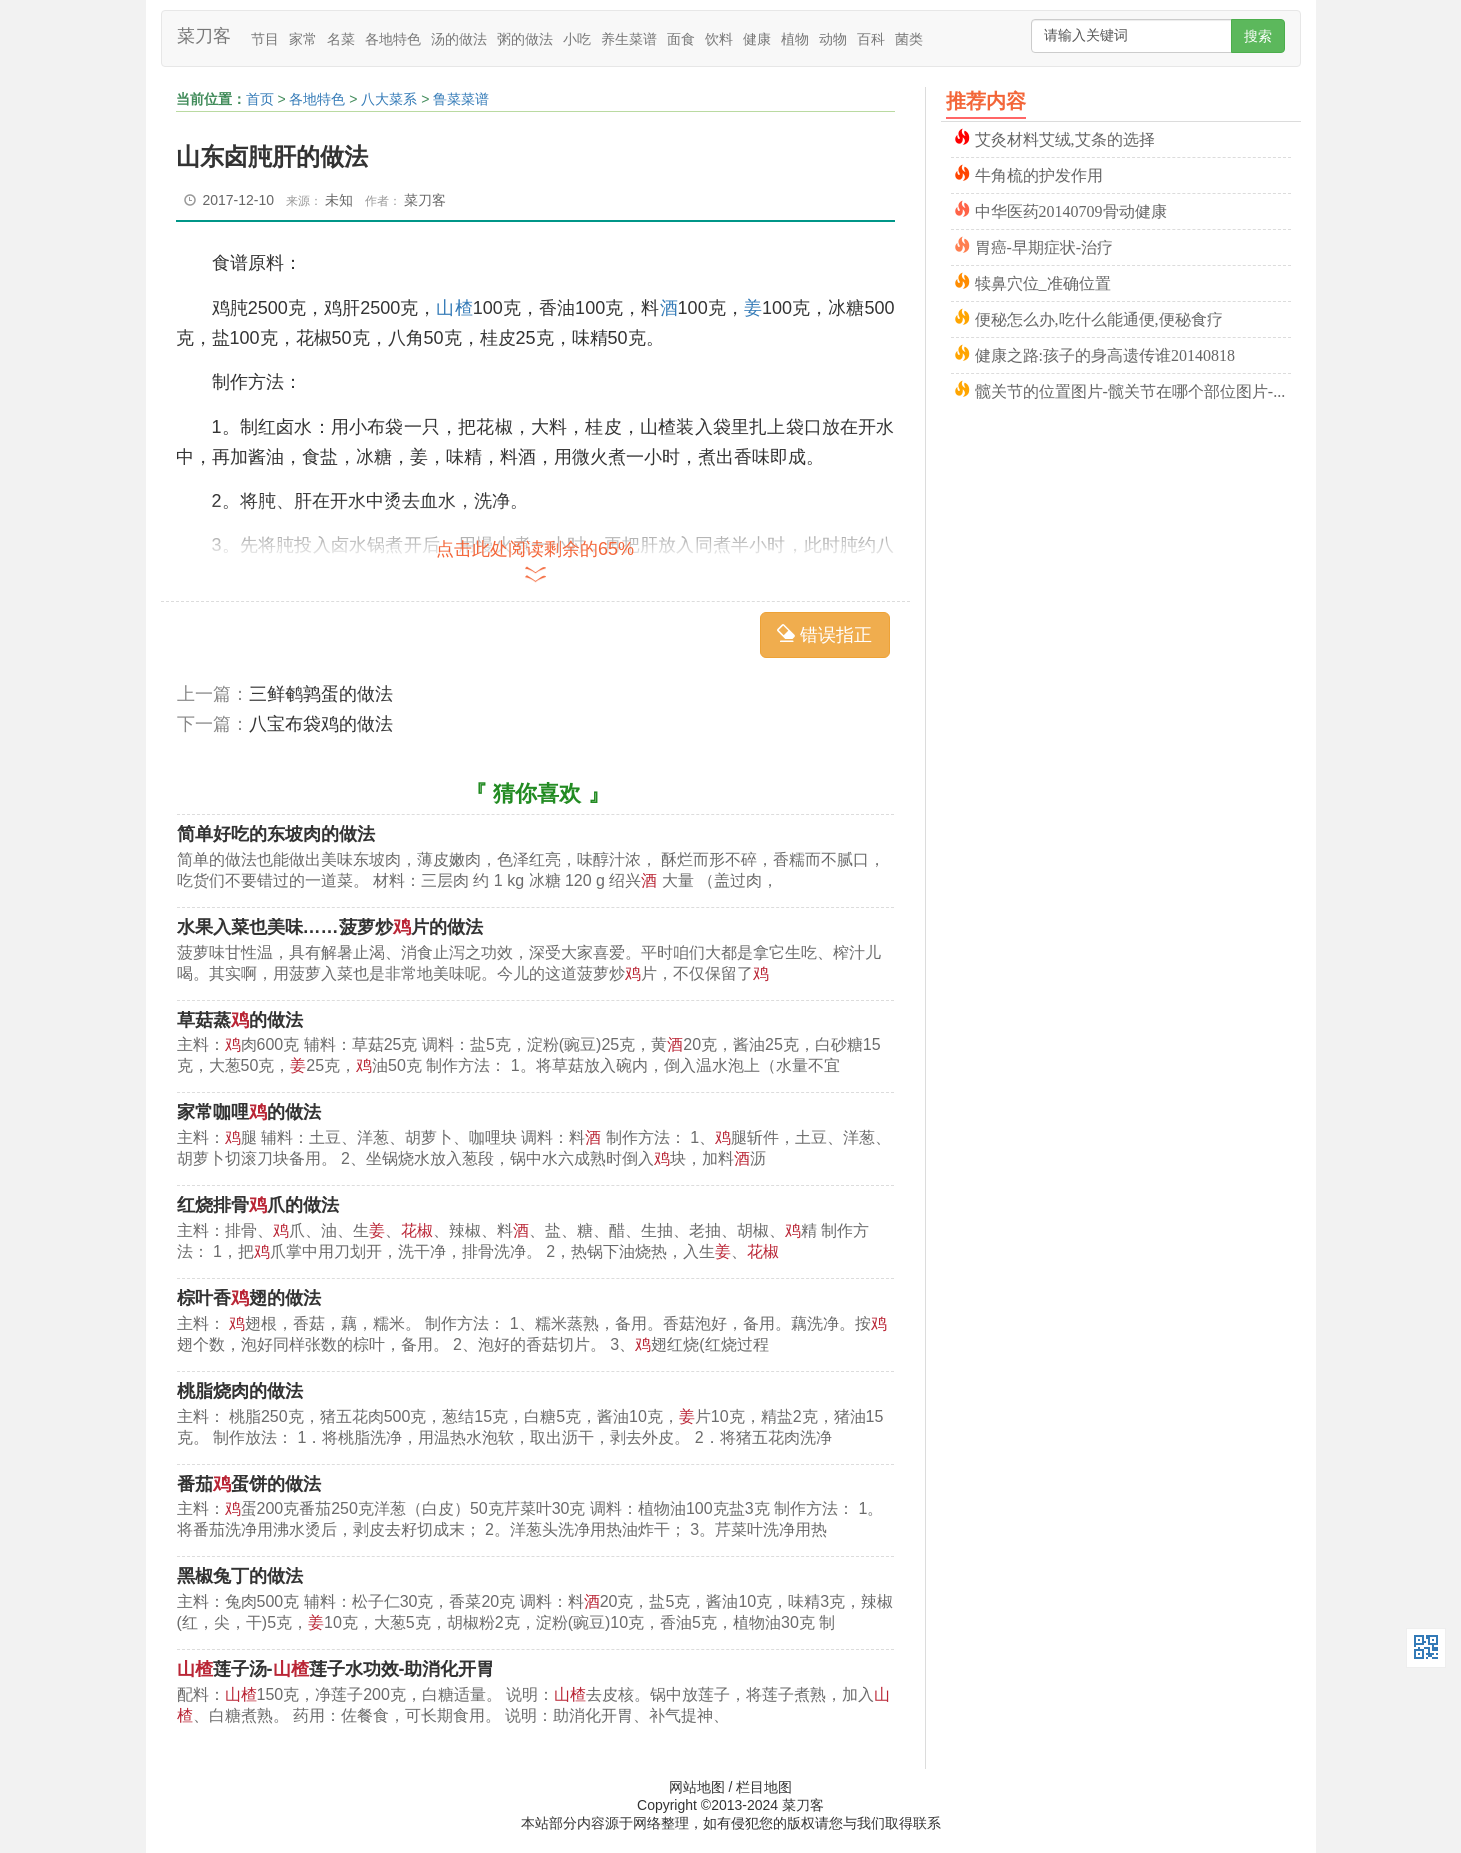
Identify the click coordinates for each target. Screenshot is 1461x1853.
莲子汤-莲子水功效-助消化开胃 (336, 1669)
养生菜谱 (629, 39)
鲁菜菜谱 (461, 99)
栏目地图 (764, 1787)
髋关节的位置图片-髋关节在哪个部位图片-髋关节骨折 (1133, 389)
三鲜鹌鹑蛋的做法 (321, 694)
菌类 (909, 39)
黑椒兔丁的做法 (240, 1576)
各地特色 (393, 39)
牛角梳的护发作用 (1039, 173)
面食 (681, 39)
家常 (303, 39)
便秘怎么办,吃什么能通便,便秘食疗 (1099, 317)
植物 (795, 39)
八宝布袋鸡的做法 (321, 724)
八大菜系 (389, 99)
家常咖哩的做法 (249, 1112)
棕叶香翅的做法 (249, 1298)
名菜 (341, 39)
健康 (757, 39)
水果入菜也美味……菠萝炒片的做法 (330, 927)
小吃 (577, 39)
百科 (871, 39)
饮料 (719, 39)
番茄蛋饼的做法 (249, 1484)
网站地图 (697, 1787)
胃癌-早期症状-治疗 (1044, 245)
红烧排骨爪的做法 (258, 1205)
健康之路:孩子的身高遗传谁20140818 (1105, 353)
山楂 (454, 308)
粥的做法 (525, 39)
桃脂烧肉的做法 (240, 1391)
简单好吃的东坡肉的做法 (276, 834)
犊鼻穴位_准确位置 (1043, 281)
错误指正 (824, 634)
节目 (265, 39)
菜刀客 (204, 36)
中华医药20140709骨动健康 (1071, 209)
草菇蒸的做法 (240, 1020)
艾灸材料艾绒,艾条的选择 (1065, 137)
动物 (833, 39)
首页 (260, 99)
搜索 (1258, 36)
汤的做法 (459, 39)
